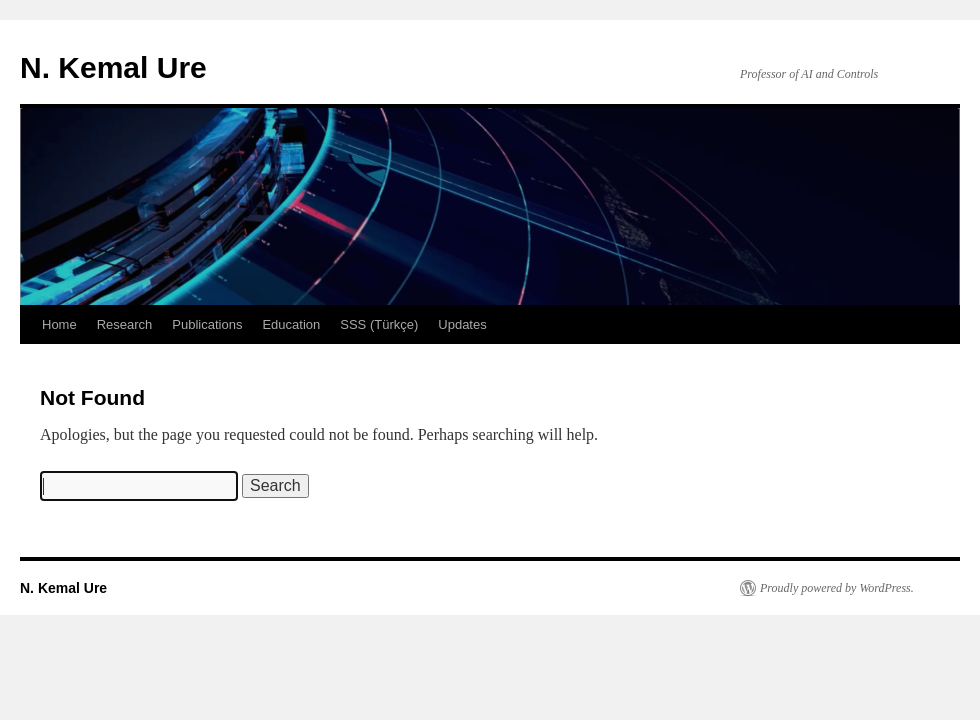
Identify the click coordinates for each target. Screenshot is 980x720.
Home (59, 324)
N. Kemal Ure (113, 67)
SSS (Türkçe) (379, 324)
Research (125, 324)
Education (291, 324)
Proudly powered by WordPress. (837, 588)
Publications (207, 324)
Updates (462, 324)
